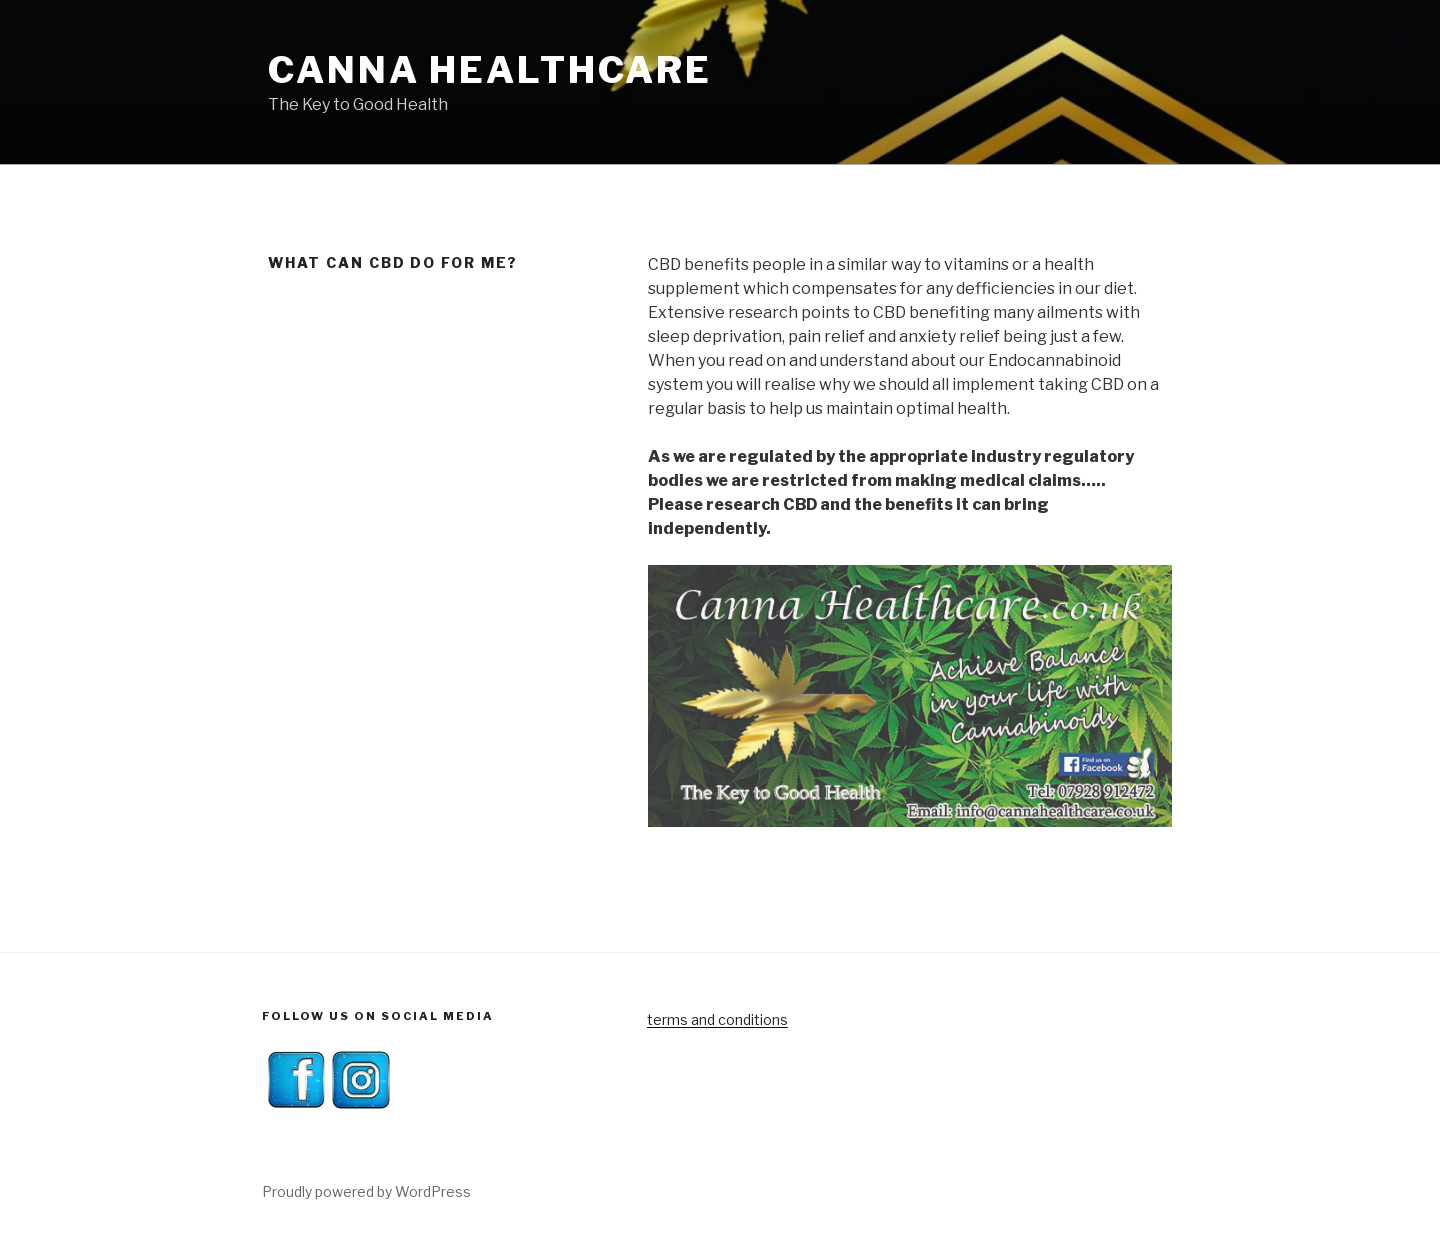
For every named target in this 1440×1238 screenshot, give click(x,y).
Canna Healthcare (490, 70)
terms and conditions (717, 1019)
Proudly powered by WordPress (366, 1191)
